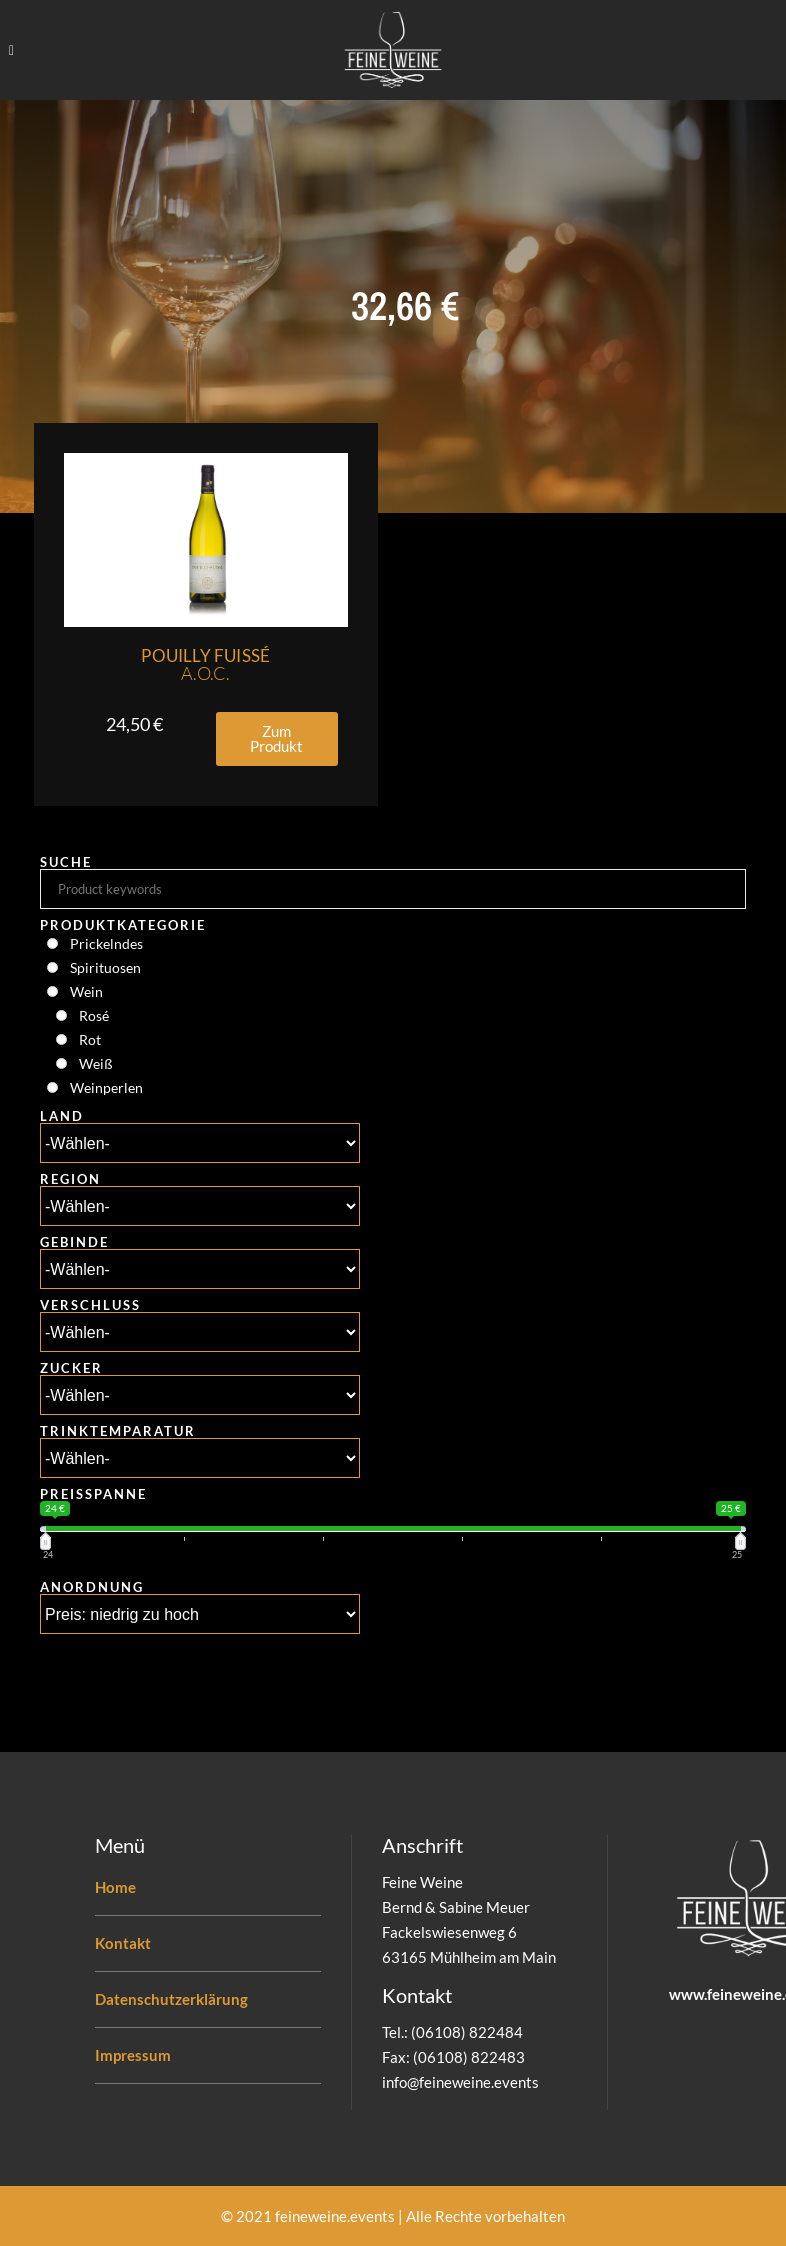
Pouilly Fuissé (205, 664)
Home (115, 1887)
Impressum (133, 2055)
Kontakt (123, 1943)
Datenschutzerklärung (171, 1999)
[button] (277, 739)
